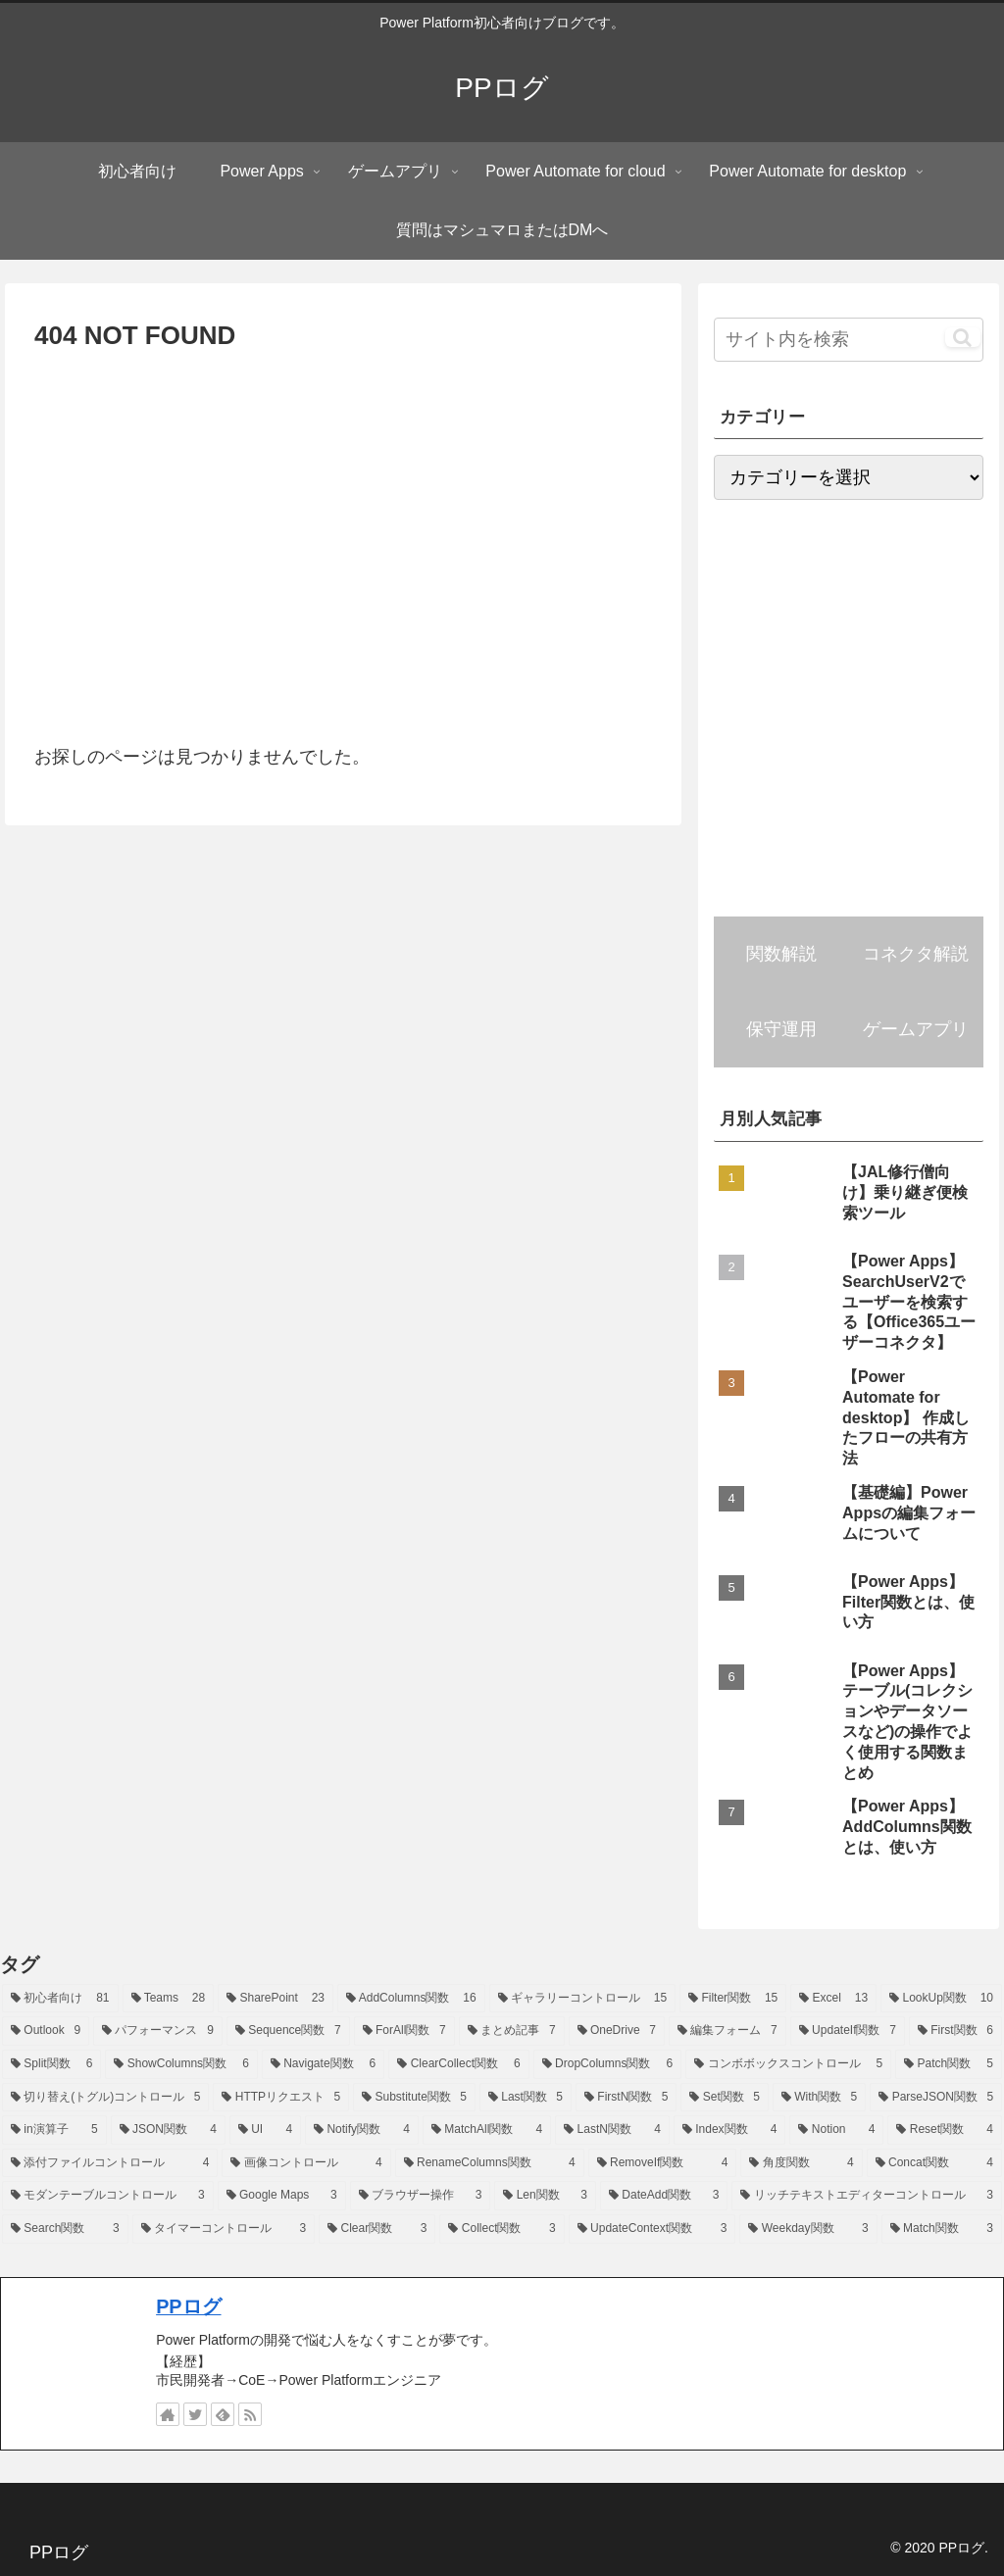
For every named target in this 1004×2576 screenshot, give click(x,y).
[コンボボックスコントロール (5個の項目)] (788, 2064)
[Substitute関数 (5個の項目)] (414, 2097)
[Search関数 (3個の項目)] (65, 2229)
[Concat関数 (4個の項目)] (934, 2163)
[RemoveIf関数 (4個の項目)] (662, 2163)
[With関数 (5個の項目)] (819, 2097)
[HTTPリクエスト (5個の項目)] (281, 2097)
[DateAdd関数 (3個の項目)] (664, 2195)
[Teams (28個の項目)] (169, 1998)
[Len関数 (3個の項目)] (545, 2195)
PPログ (188, 2306)
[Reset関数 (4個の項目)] (944, 2130)
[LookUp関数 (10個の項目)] (941, 1998)
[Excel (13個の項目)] (833, 1998)
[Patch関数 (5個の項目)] (948, 2064)
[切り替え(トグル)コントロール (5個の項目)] (105, 2097)
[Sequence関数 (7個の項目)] (288, 2031)
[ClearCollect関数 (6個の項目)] (458, 2064)
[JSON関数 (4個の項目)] (168, 2130)
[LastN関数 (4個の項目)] (612, 2130)
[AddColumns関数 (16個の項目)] (411, 1998)
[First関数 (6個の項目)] (955, 2031)
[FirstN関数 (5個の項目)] (626, 2097)
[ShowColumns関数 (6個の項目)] (181, 2064)
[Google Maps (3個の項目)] (282, 2195)
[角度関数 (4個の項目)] (801, 2163)
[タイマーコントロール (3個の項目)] (224, 2229)
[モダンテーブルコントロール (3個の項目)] (108, 2195)
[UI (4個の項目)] (265, 2130)
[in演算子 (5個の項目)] (54, 2130)
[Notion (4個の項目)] (836, 2130)
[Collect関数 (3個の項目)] (501, 2229)
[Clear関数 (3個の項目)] (377, 2229)
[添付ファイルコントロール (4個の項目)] (110, 2163)
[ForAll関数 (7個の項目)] (404, 2031)
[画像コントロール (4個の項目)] (306, 2163)
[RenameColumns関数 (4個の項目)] (489, 2163)
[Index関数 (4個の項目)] (730, 2130)
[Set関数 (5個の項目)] (724, 2097)
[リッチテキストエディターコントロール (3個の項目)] (866, 2195)
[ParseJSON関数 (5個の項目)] (936, 2097)
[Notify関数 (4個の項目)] (362, 2130)
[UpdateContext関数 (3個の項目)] (652, 2229)
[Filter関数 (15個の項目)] (732, 1998)
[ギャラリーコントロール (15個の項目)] (583, 1998)
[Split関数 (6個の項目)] (51, 2064)
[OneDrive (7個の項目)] (617, 2031)
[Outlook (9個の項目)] (45, 2031)
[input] (848, 340)
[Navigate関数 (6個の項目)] (323, 2064)
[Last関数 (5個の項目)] (525, 2097)
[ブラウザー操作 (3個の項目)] (420, 2195)
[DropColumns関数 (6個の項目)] (607, 2064)
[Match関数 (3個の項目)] (941, 2229)
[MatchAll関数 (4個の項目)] (487, 2130)
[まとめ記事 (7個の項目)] (512, 2031)
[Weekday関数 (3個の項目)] (808, 2229)
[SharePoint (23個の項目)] (275, 1998)
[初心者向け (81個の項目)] (60, 1998)
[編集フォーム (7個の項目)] (727, 2031)
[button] (962, 337)
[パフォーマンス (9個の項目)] (158, 2031)
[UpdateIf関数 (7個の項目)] (847, 2031)
